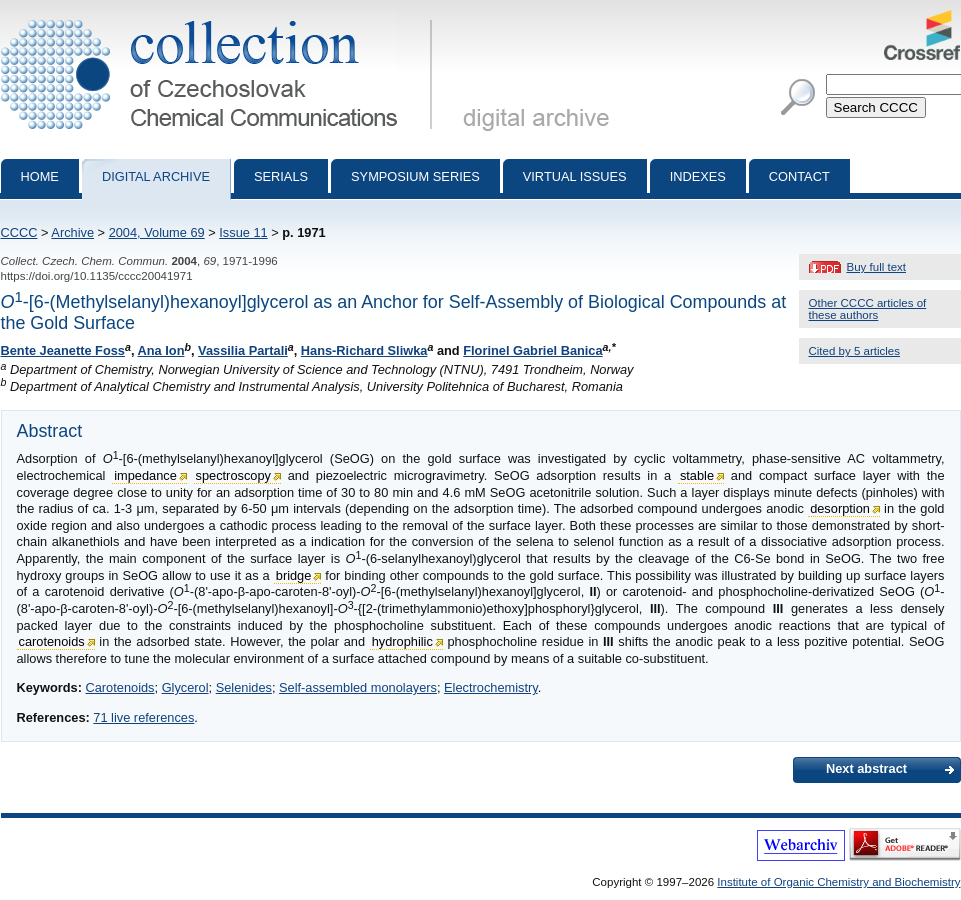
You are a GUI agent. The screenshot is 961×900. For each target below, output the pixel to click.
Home (40, 176)
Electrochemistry (491, 687)
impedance (145, 475)
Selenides (244, 687)
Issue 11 (243, 232)
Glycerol (185, 687)
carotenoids (52, 641)
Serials (281, 176)
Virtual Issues (575, 176)
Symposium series (415, 176)
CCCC (19, 232)
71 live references (143, 717)
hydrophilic (402, 641)
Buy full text (877, 267)
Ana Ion (161, 350)
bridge (294, 575)
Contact (799, 176)
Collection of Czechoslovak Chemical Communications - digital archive (220, 18)
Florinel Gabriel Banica (532, 350)
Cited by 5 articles (855, 351)
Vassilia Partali (243, 350)
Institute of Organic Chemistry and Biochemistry (838, 882)
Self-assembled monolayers (358, 687)
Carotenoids (119, 687)
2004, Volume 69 (157, 232)
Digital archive (156, 176)
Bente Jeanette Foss (63, 350)
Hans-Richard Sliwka (364, 350)
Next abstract (866, 768)
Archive (72, 232)
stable (697, 475)
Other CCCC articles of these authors (868, 309)
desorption (840, 508)
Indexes (698, 176)
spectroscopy (233, 475)
